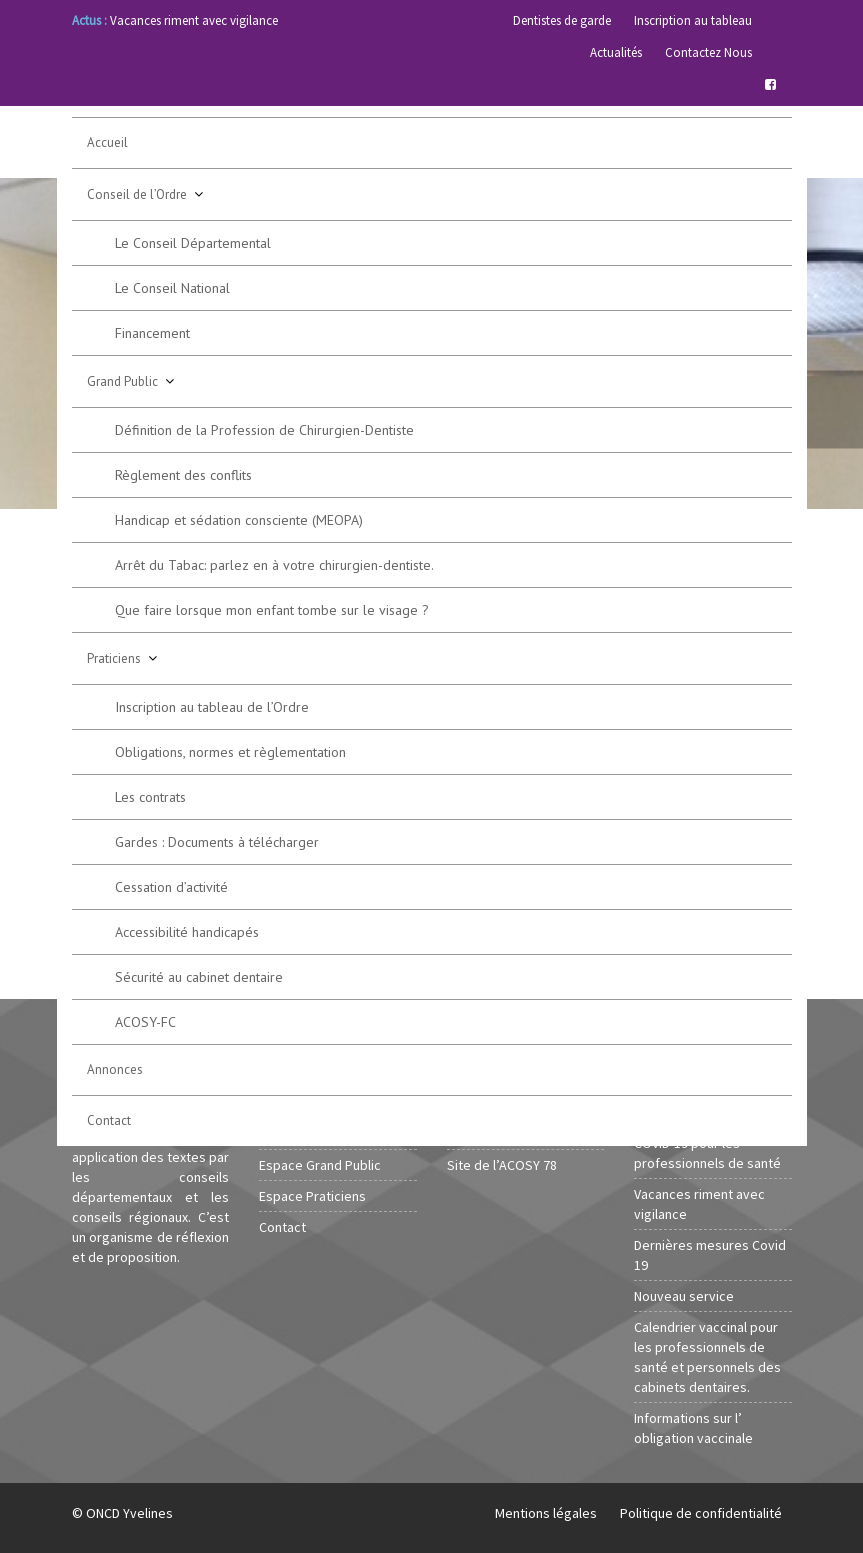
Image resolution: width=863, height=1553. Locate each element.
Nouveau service (684, 1296)
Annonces (115, 1069)
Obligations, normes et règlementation (230, 752)
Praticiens (114, 658)
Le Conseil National (172, 288)
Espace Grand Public (320, 1165)
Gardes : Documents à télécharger (217, 842)
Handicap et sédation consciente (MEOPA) (239, 520)
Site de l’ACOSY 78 (502, 1165)
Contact (109, 1120)
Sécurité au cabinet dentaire (199, 977)
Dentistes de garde (562, 20)
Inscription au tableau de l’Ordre (212, 707)
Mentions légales (546, 1513)
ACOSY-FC (145, 1022)
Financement (152, 333)
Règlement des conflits (183, 475)
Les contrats (150, 797)
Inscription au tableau (693, 20)
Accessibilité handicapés (187, 932)
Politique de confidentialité (701, 1513)
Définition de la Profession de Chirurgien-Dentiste (264, 430)
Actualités (616, 52)
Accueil (107, 142)
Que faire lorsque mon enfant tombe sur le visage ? (272, 610)
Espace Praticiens (312, 1196)
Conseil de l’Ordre (137, 194)
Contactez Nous (708, 52)
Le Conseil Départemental (193, 243)
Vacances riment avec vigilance (194, 20)
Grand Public (122, 381)
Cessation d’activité (171, 887)
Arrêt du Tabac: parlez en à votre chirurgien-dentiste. (274, 565)
